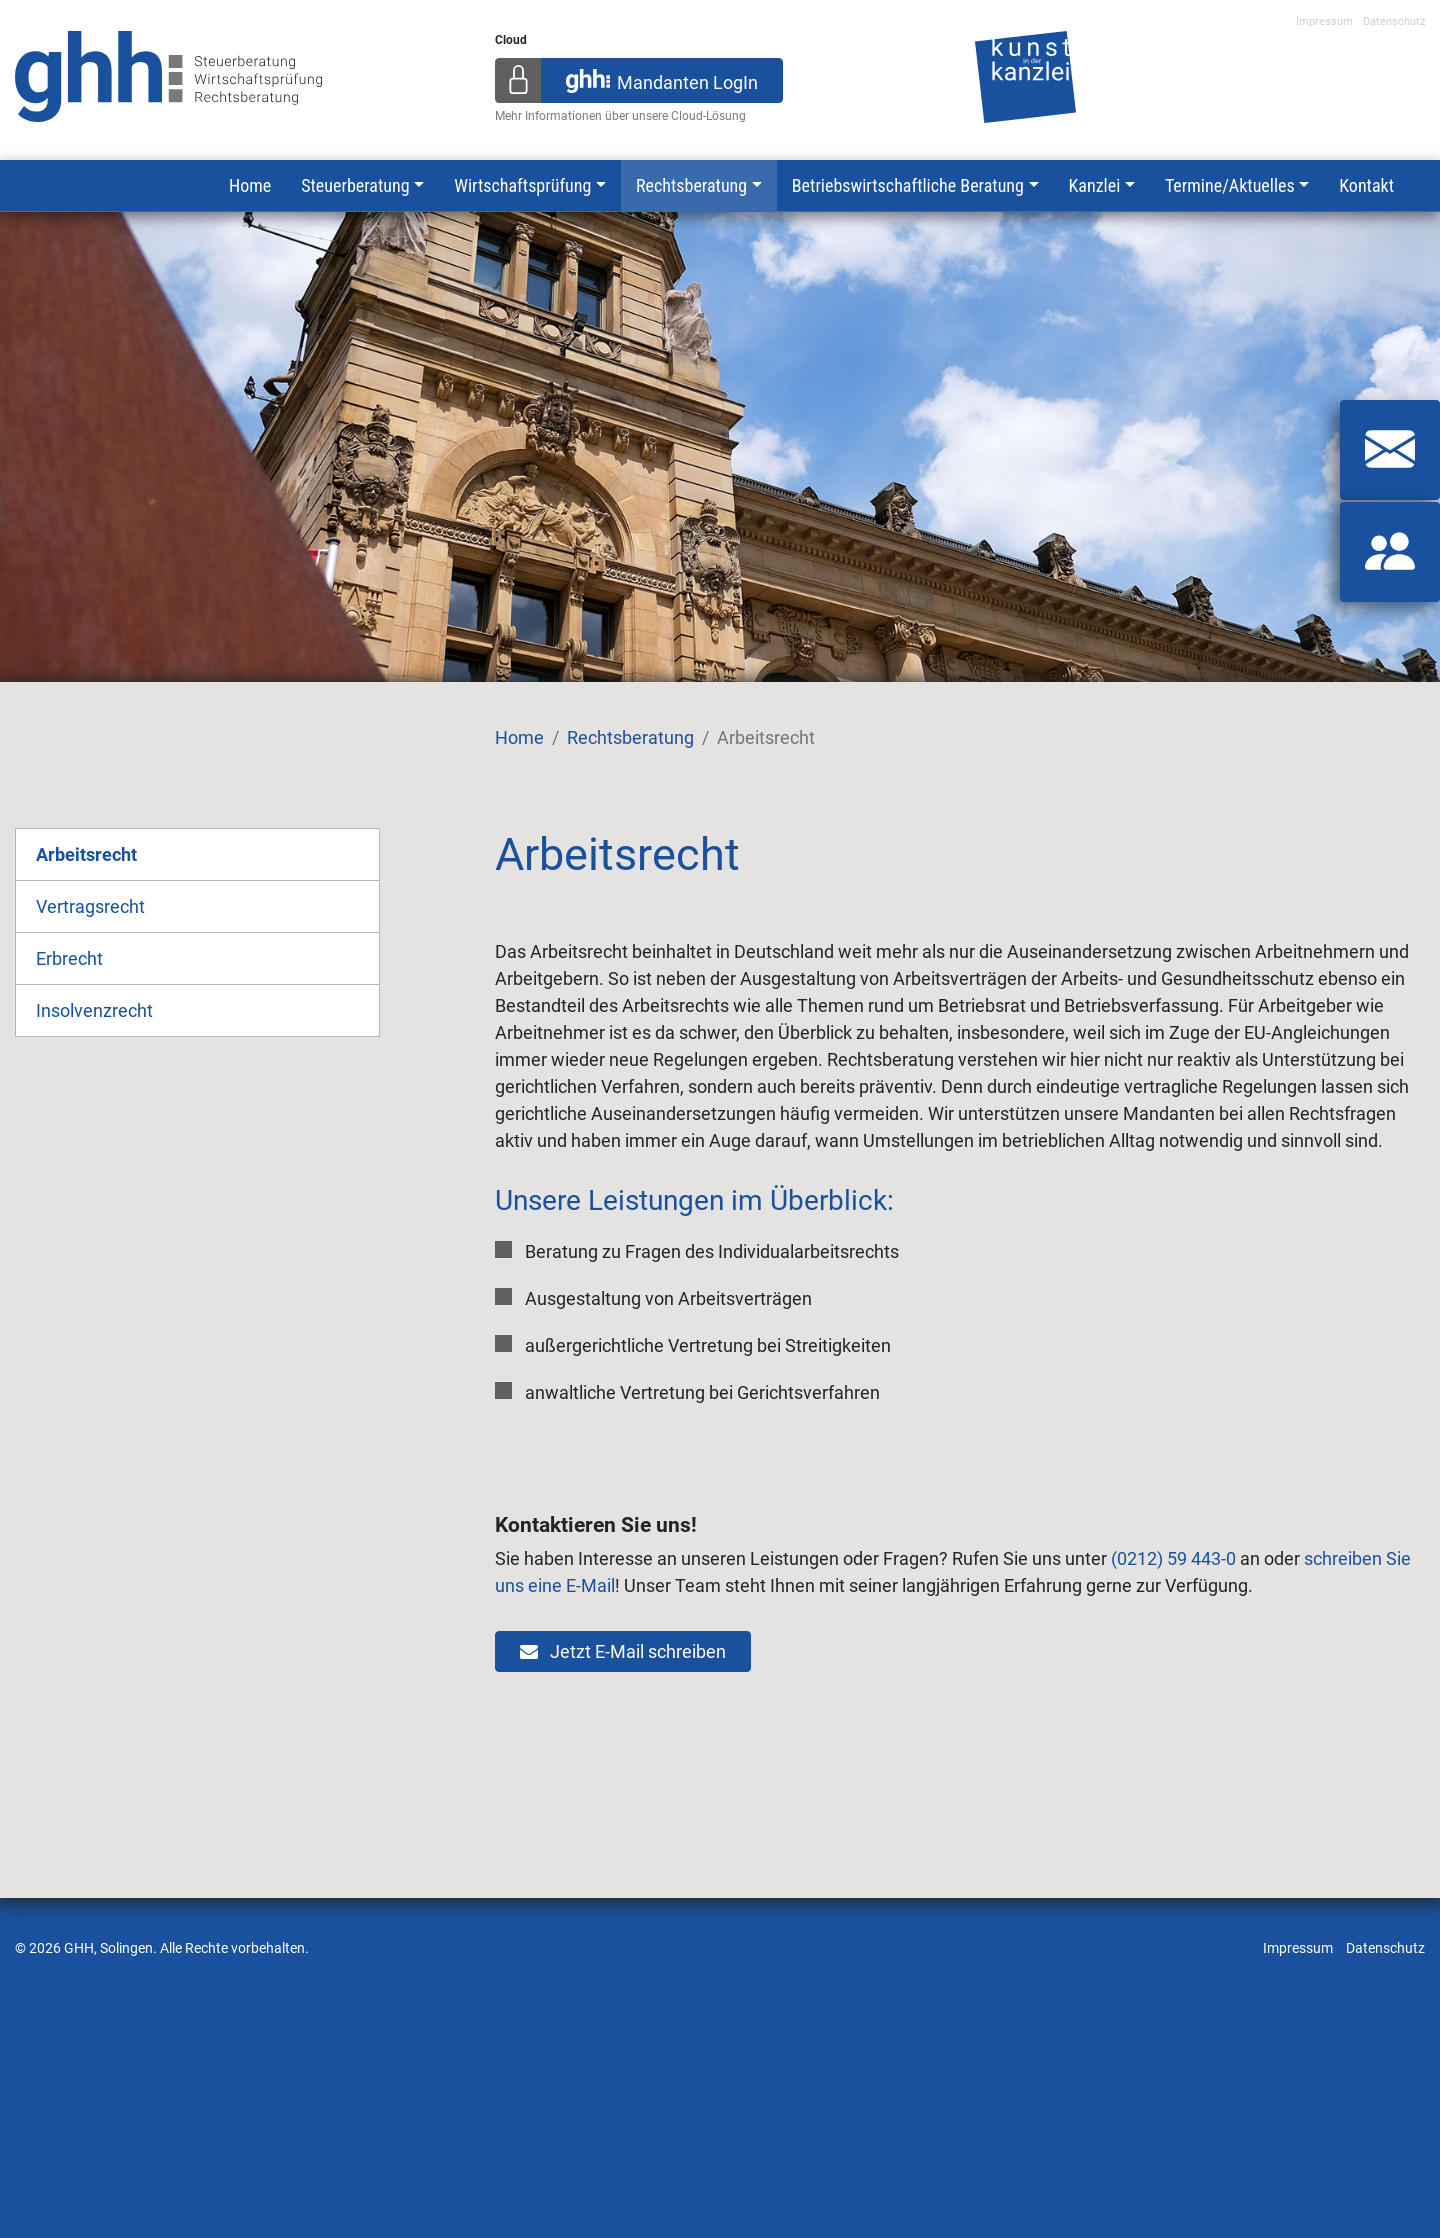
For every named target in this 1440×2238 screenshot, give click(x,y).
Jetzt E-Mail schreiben (623, 1651)
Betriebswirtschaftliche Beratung (908, 185)
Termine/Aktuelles (1230, 185)
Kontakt (1366, 185)
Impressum (1324, 21)
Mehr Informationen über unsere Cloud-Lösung (620, 116)
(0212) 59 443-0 (1173, 1558)
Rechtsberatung (691, 185)
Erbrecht (69, 958)
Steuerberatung (355, 185)
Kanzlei (1095, 185)
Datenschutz (1394, 21)
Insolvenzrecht (94, 1010)
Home (250, 185)
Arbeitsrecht (86, 854)
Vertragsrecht (90, 906)
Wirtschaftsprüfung (522, 185)
